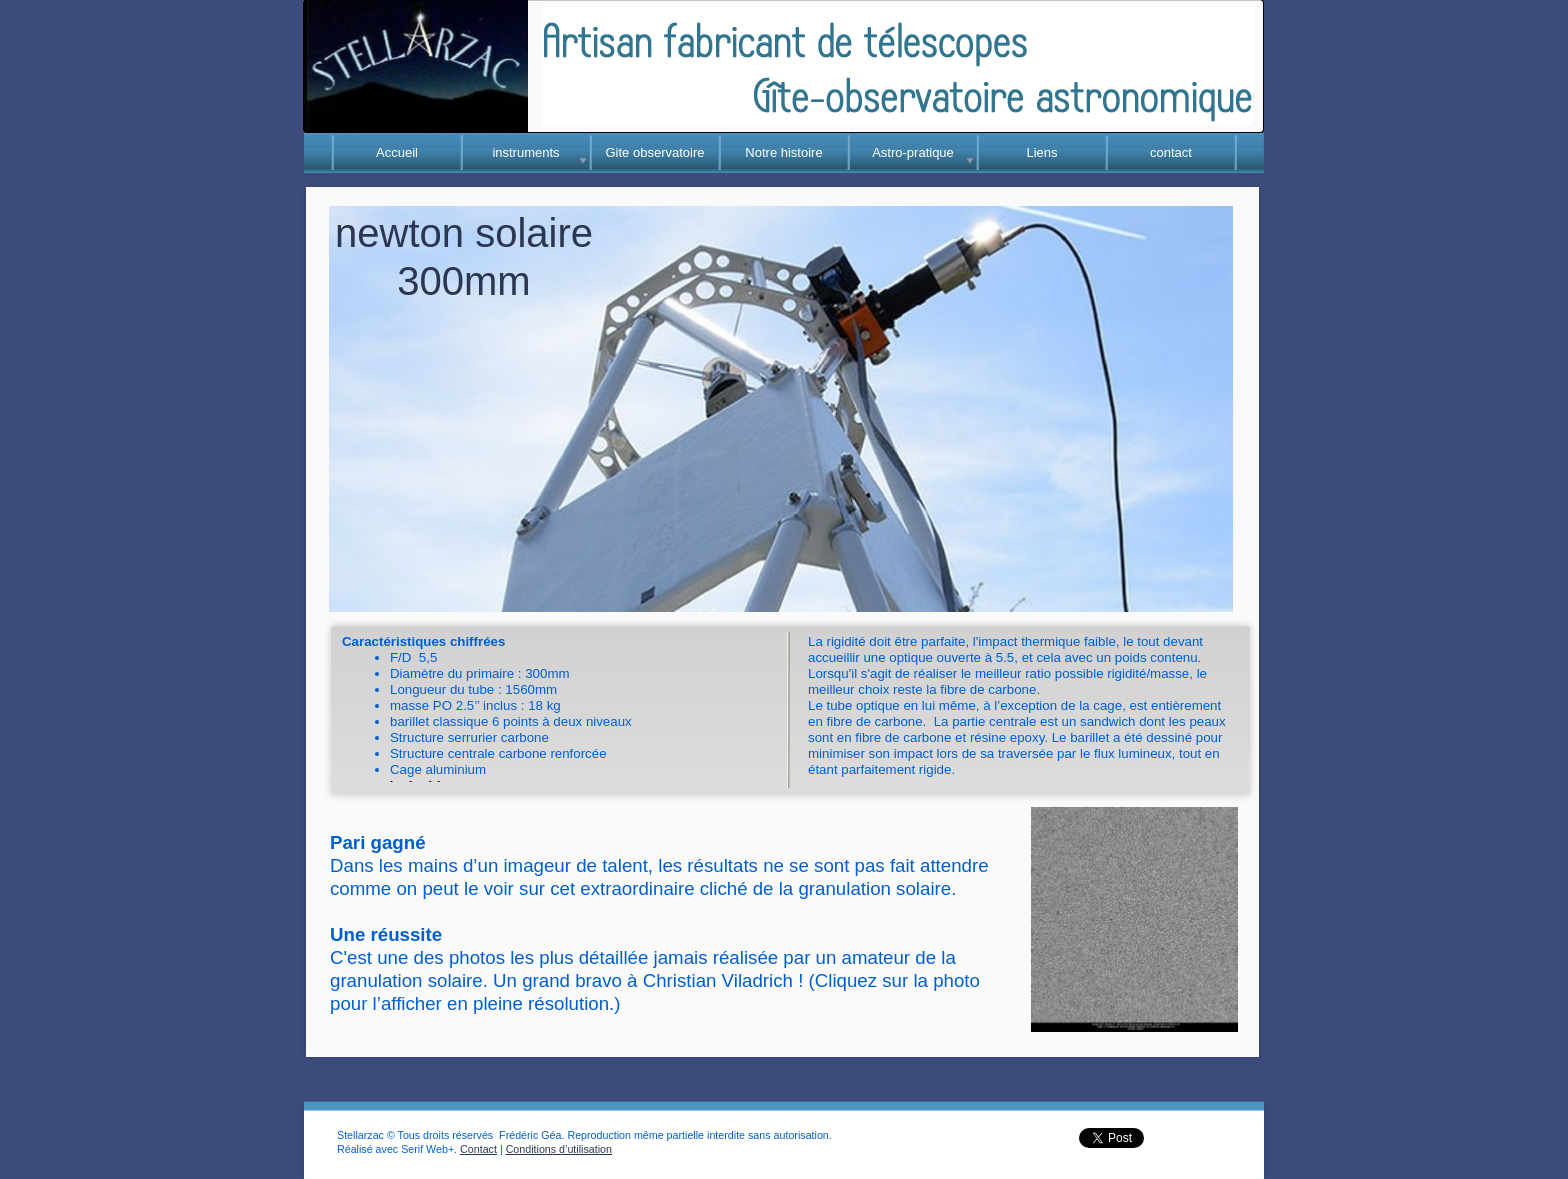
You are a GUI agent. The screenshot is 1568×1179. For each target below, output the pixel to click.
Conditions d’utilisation (559, 1149)
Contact (478, 1149)
